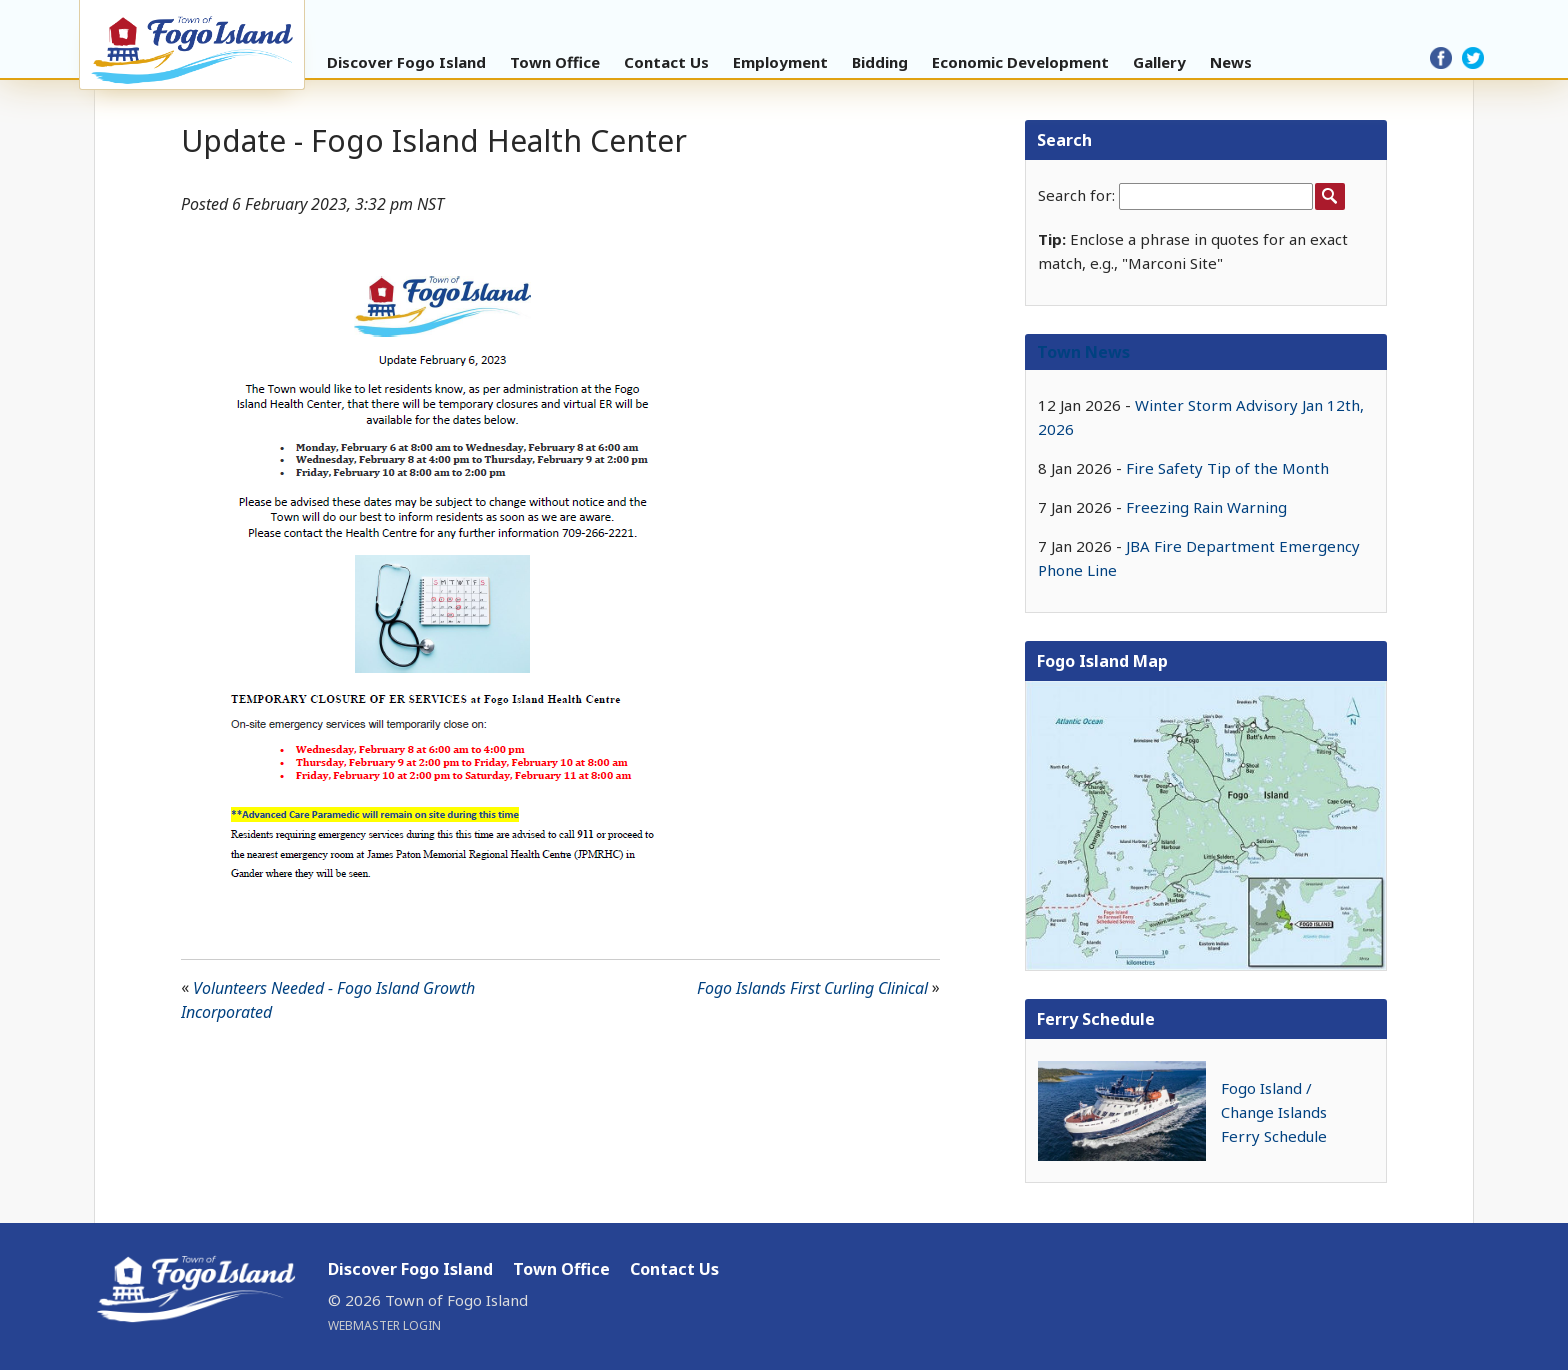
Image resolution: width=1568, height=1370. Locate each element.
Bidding (880, 62)
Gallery (1159, 62)
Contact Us (666, 62)
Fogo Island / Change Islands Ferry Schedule (1274, 1112)
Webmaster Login (384, 1325)
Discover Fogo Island (406, 62)
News (1231, 62)
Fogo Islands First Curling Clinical (812, 988)
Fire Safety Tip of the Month (1227, 468)
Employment (780, 62)
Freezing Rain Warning (1206, 507)
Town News (1083, 352)
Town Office (555, 62)
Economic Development (1020, 62)
